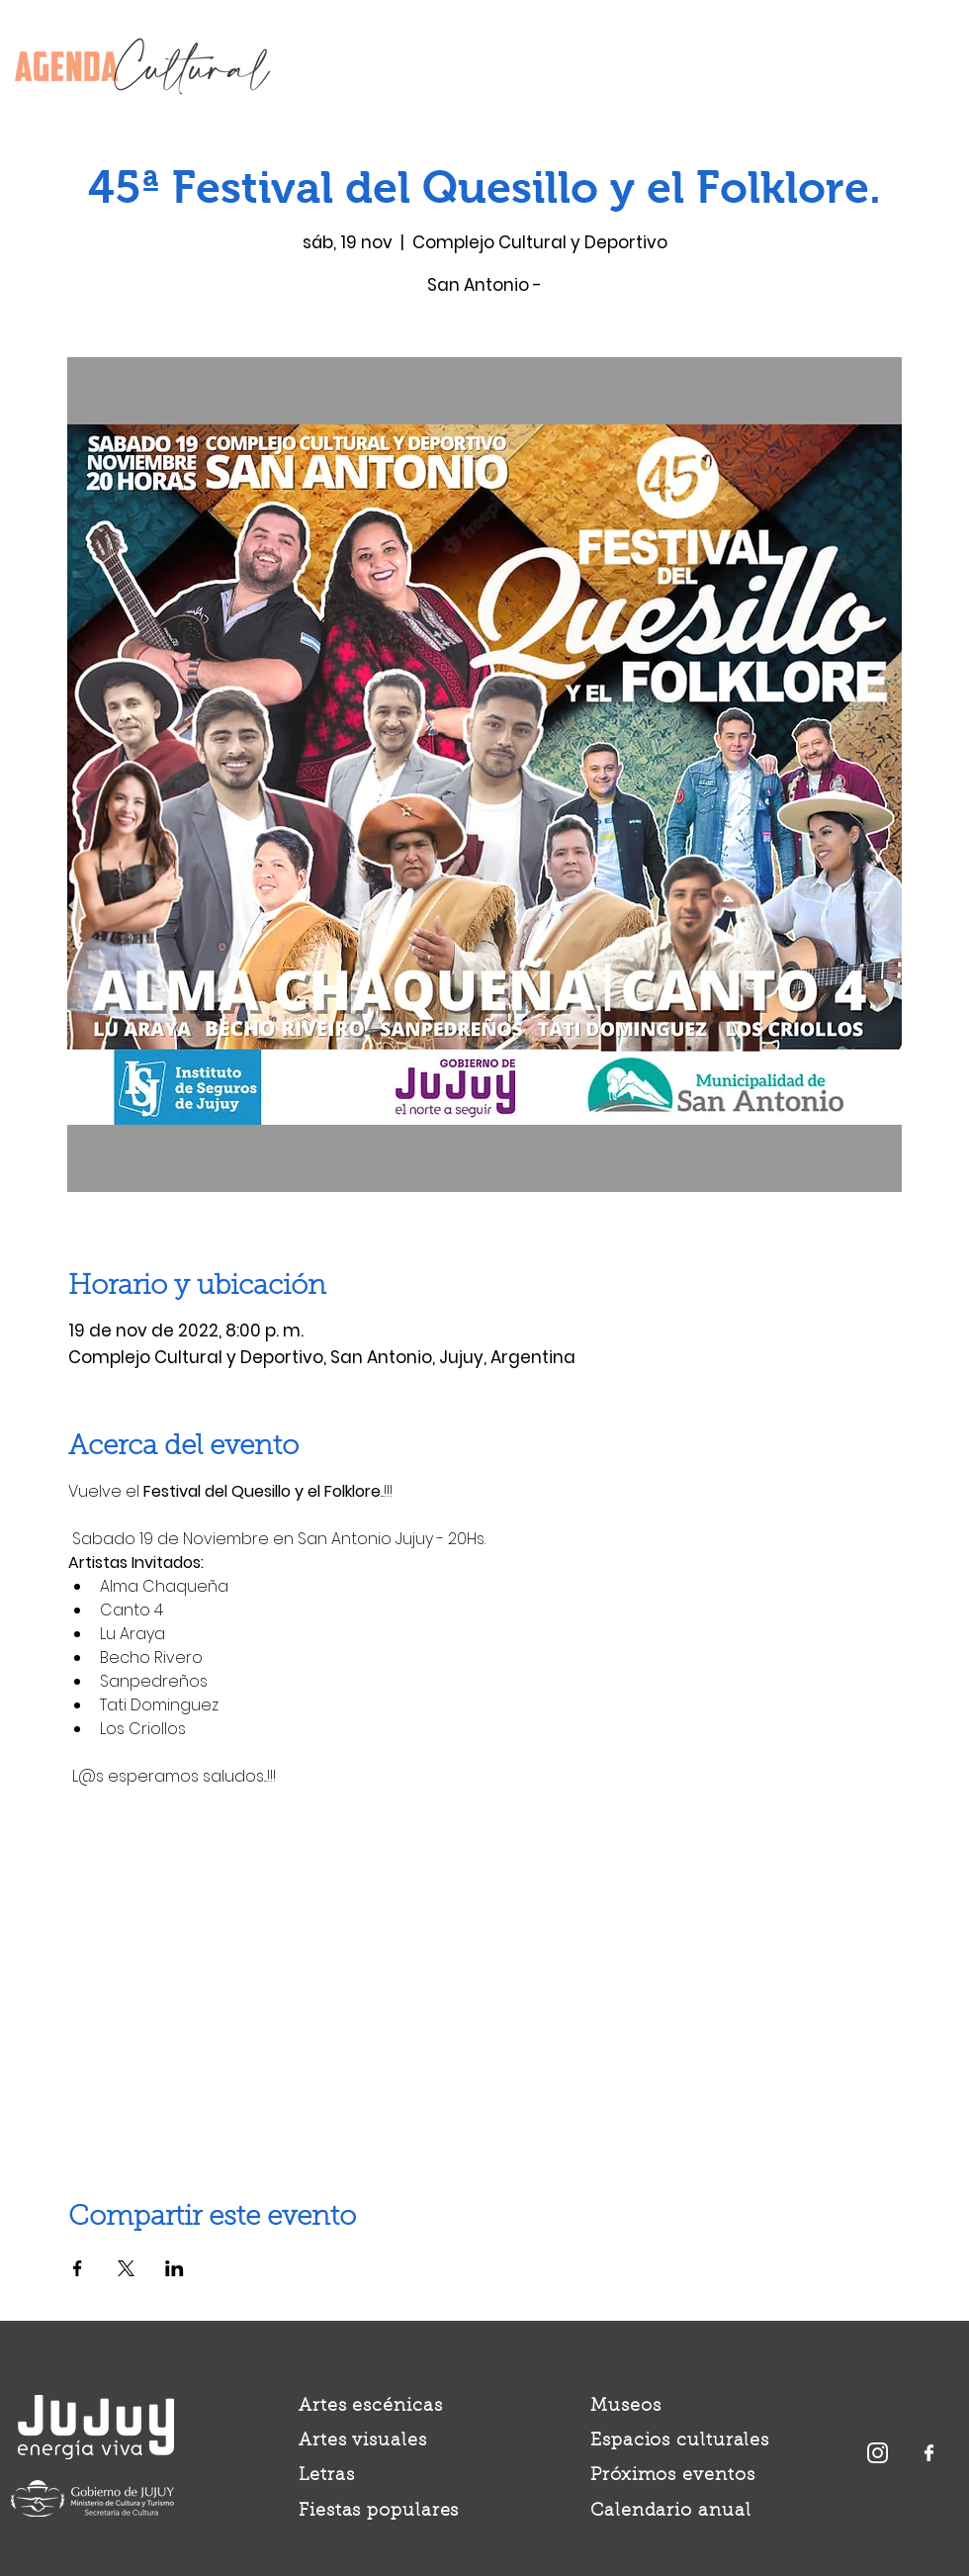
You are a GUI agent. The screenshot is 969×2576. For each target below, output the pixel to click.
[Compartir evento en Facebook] (77, 2268)
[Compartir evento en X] (126, 2268)
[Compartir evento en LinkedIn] (174, 2268)
